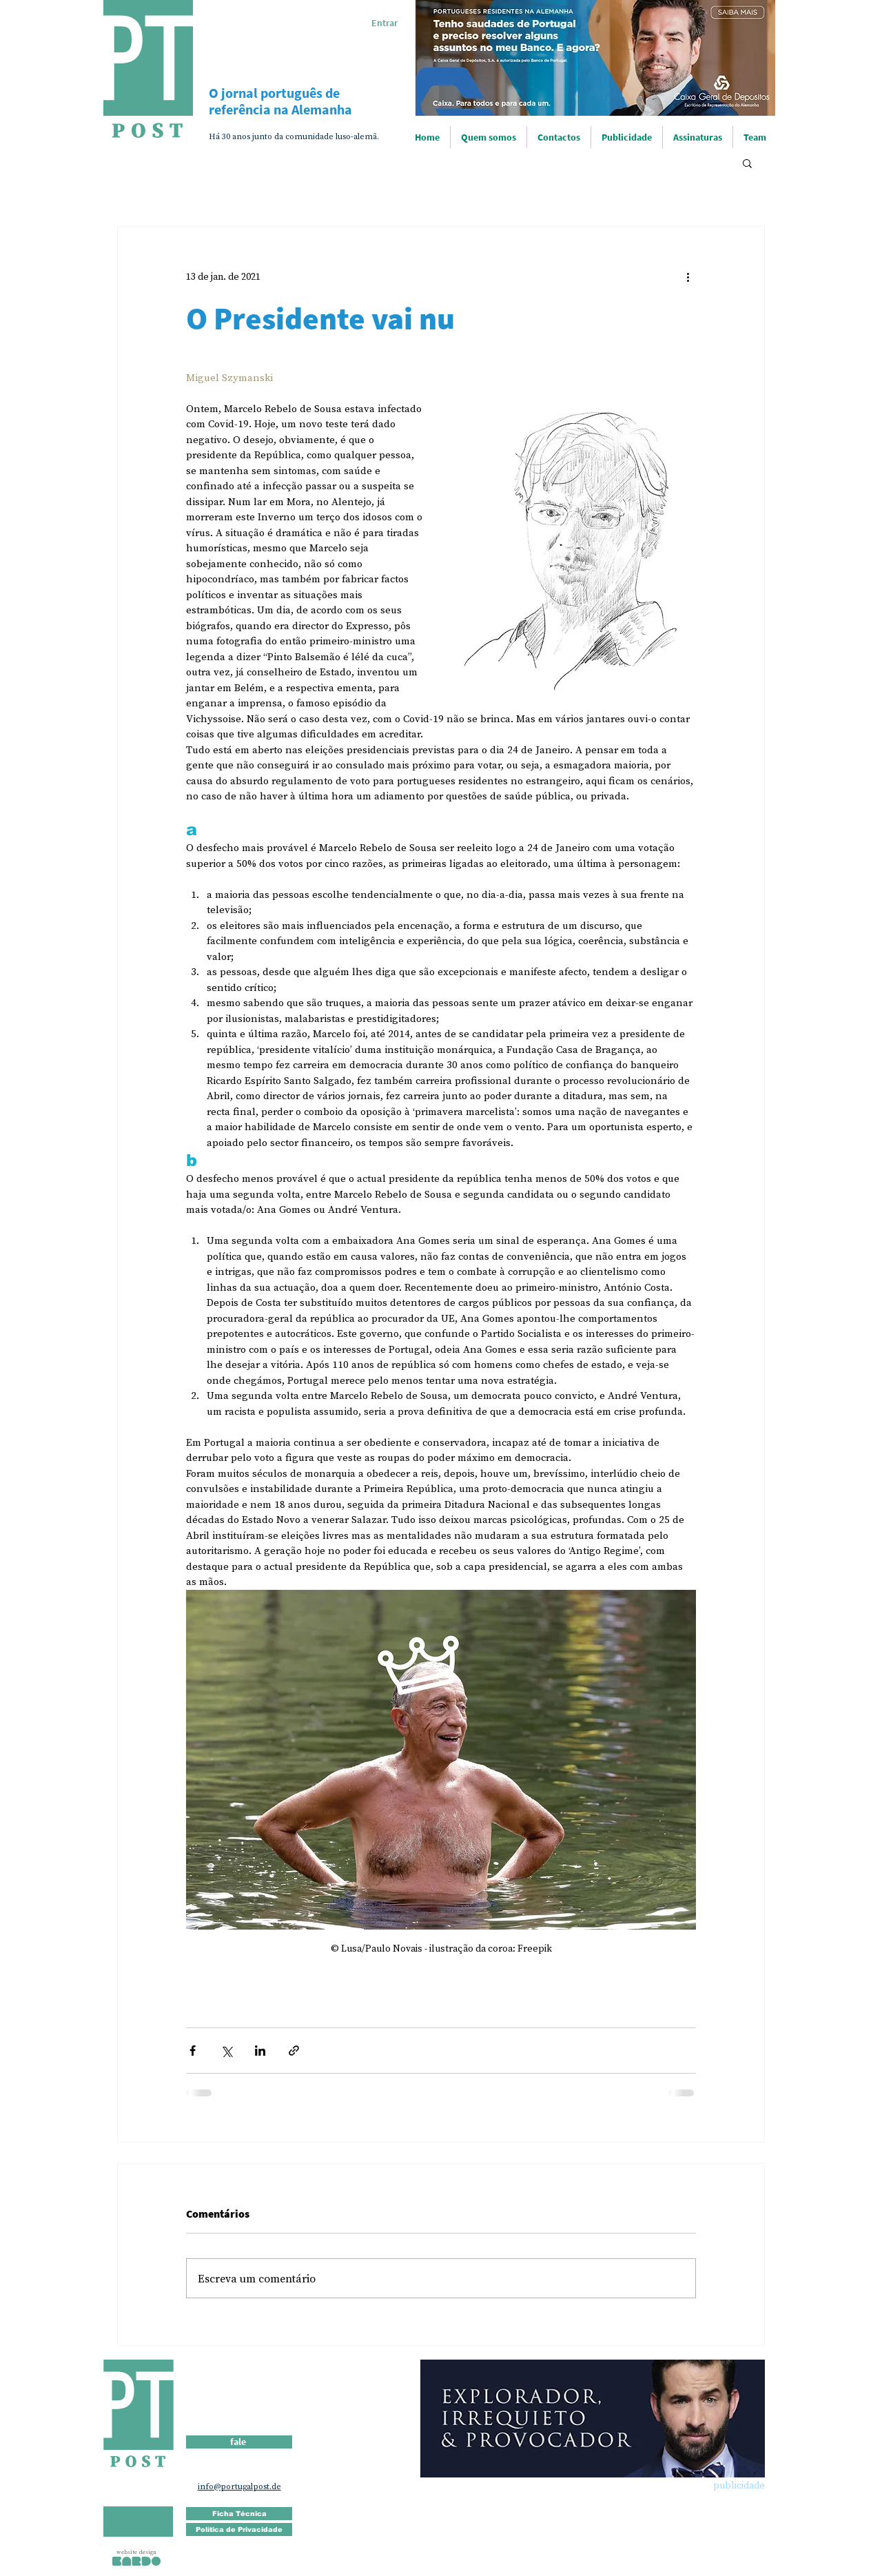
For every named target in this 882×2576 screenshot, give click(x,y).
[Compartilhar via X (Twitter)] (226, 2050)
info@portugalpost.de (239, 2486)
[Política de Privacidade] (239, 2529)
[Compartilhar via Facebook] (192, 2050)
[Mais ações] (687, 276)
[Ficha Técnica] (239, 2513)
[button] (747, 162)
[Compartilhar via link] (293, 2050)
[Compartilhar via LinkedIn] (260, 2050)
